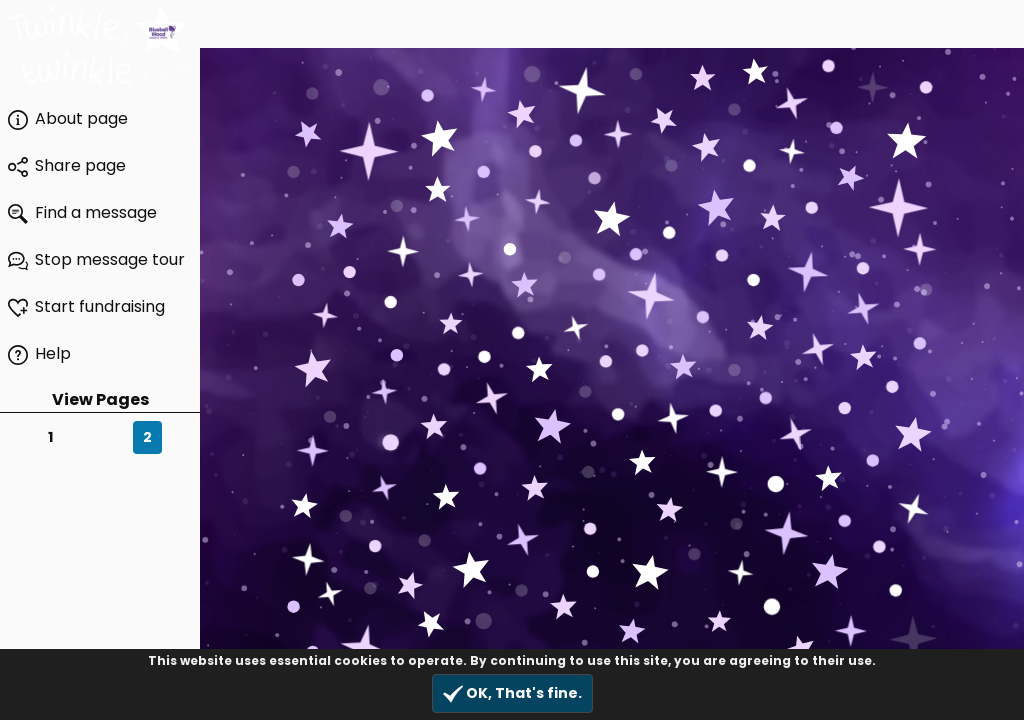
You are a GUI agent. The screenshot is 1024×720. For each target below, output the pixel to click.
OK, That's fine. (512, 693)
